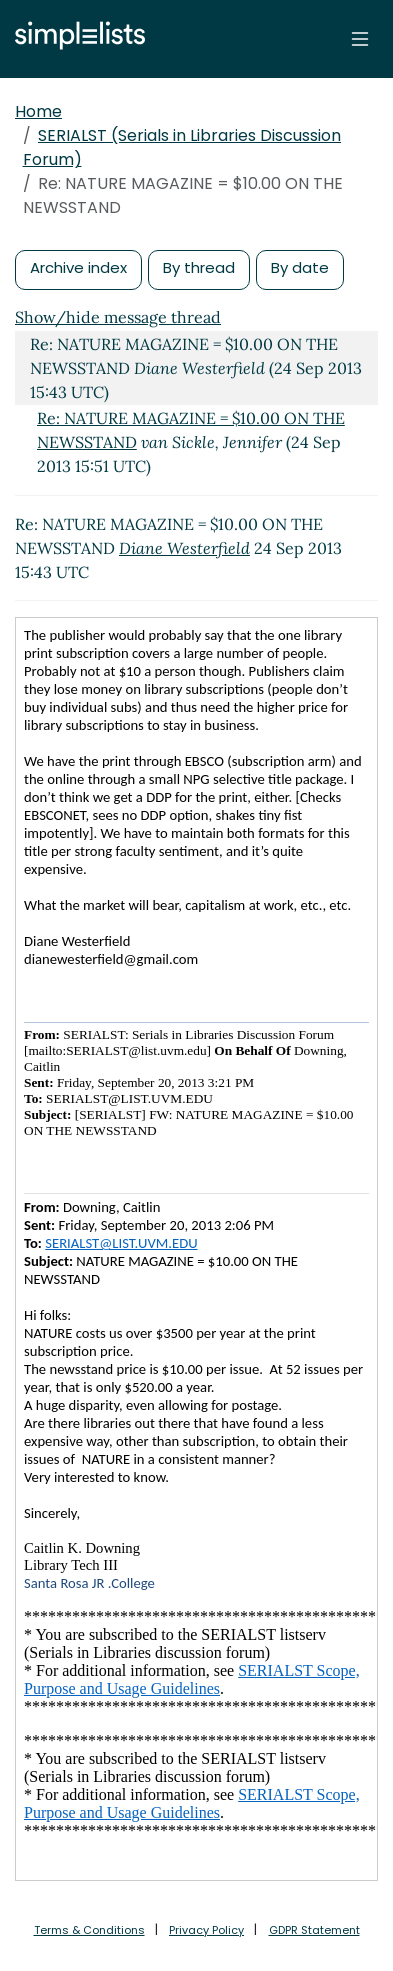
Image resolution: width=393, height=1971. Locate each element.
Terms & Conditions (89, 1930)
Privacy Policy (206, 1930)
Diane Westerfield (184, 548)
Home (38, 111)
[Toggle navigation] (360, 39)
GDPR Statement (314, 1930)
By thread (199, 267)
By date (300, 267)
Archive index (78, 267)
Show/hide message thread (118, 317)
